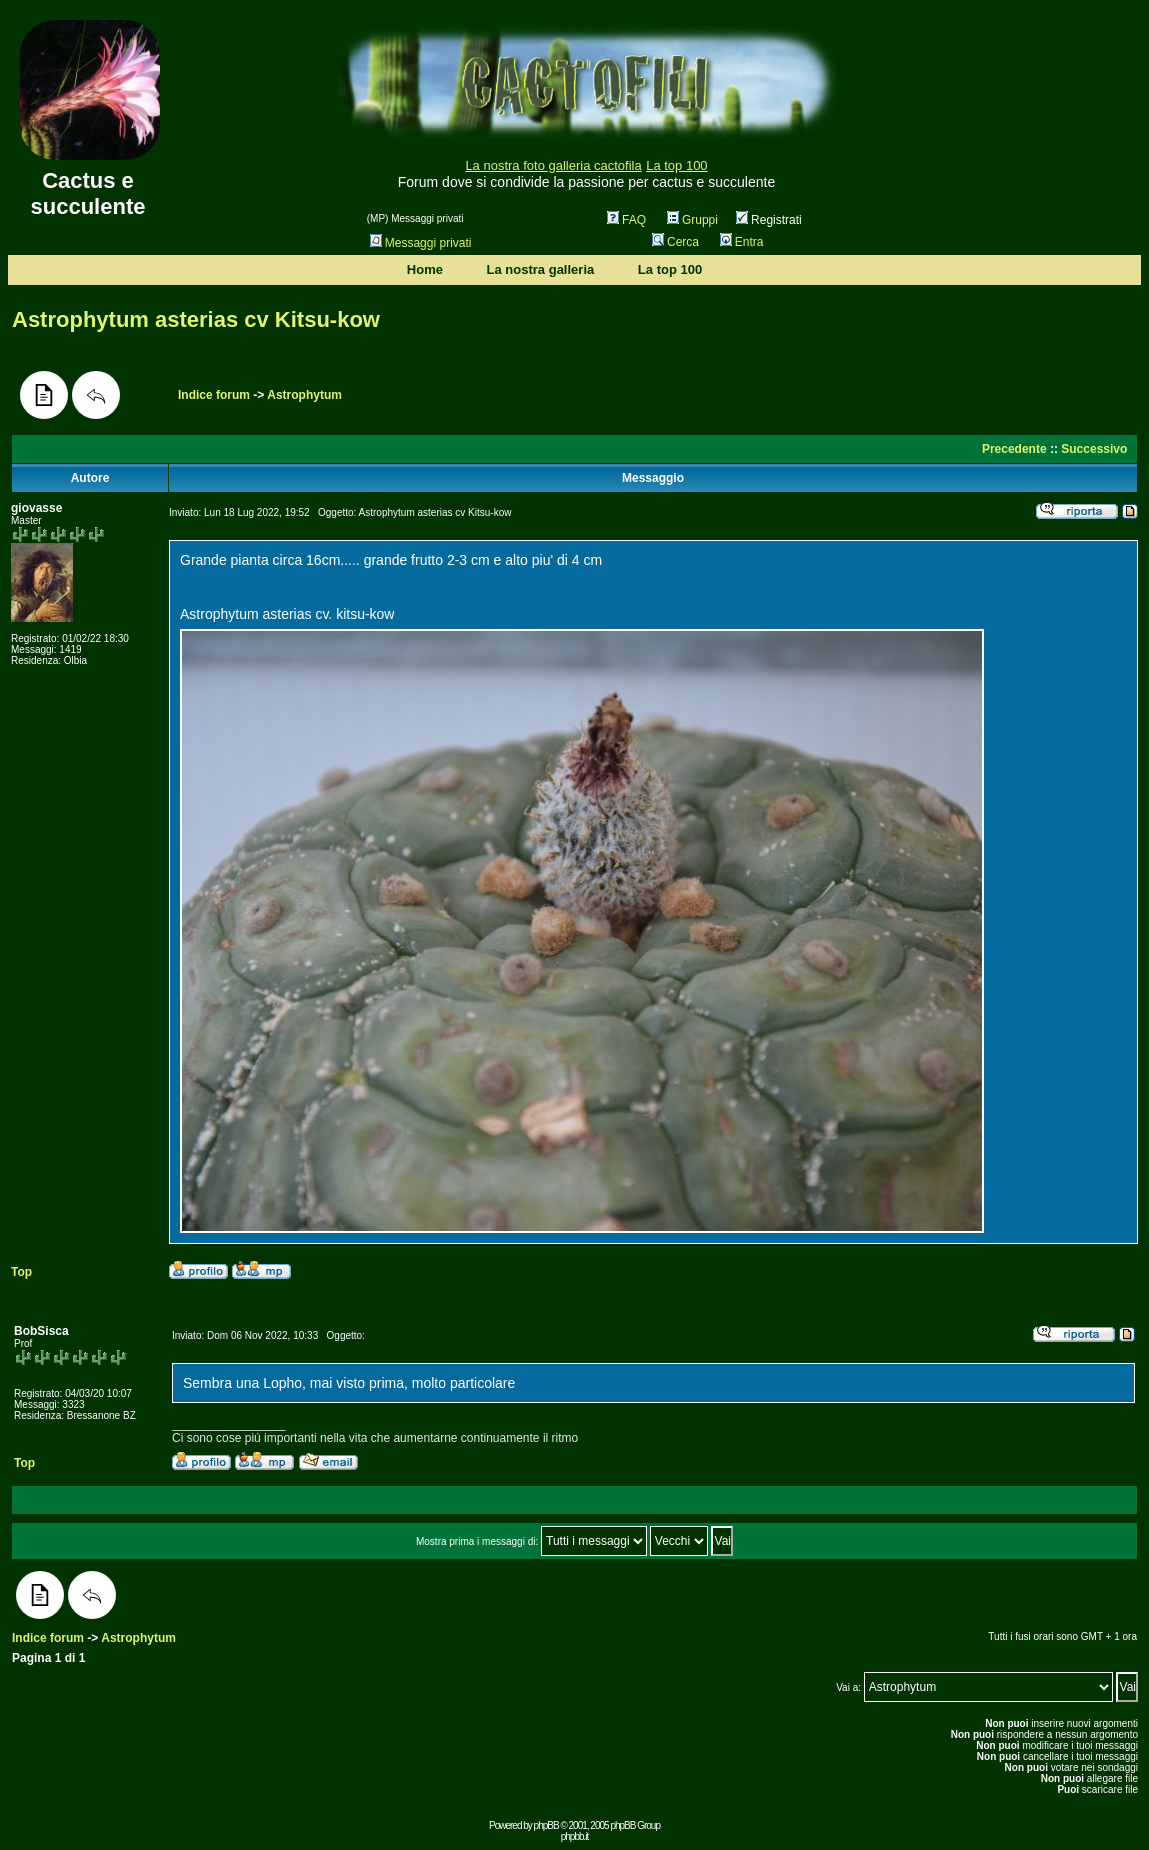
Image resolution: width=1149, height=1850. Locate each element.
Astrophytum (304, 395)
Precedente (1014, 449)
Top (21, 1272)
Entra (742, 242)
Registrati (769, 220)
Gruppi (692, 220)
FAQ (626, 220)
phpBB (546, 1825)
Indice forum (214, 395)
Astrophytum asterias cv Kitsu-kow (196, 319)
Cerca (675, 242)
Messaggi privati (421, 243)
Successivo (1094, 449)
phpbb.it (575, 1836)
